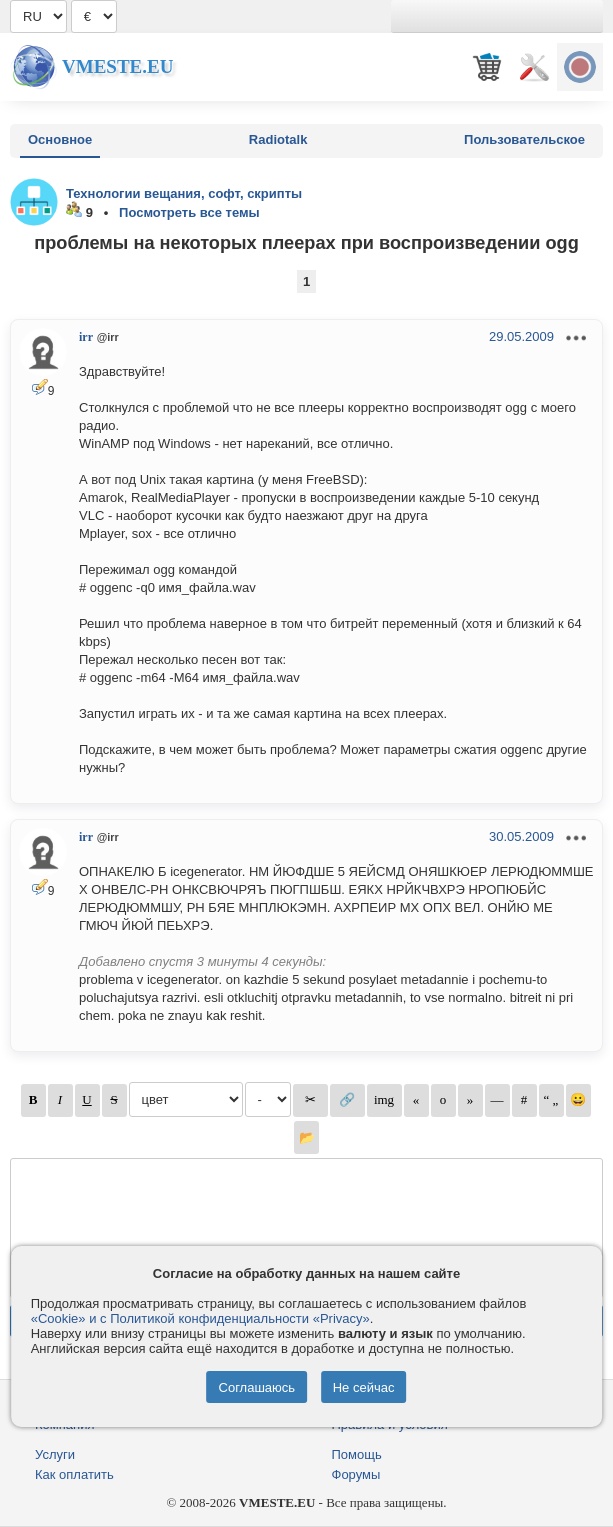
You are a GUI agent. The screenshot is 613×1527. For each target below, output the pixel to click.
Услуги (55, 1454)
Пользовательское (524, 139)
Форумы (356, 1474)
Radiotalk (278, 139)
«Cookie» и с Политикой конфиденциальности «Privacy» (200, 1318)
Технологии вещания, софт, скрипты (184, 193)
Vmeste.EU (117, 66)
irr (86, 337)
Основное (60, 139)
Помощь (357, 1454)
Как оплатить (74, 1474)
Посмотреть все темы (189, 212)
